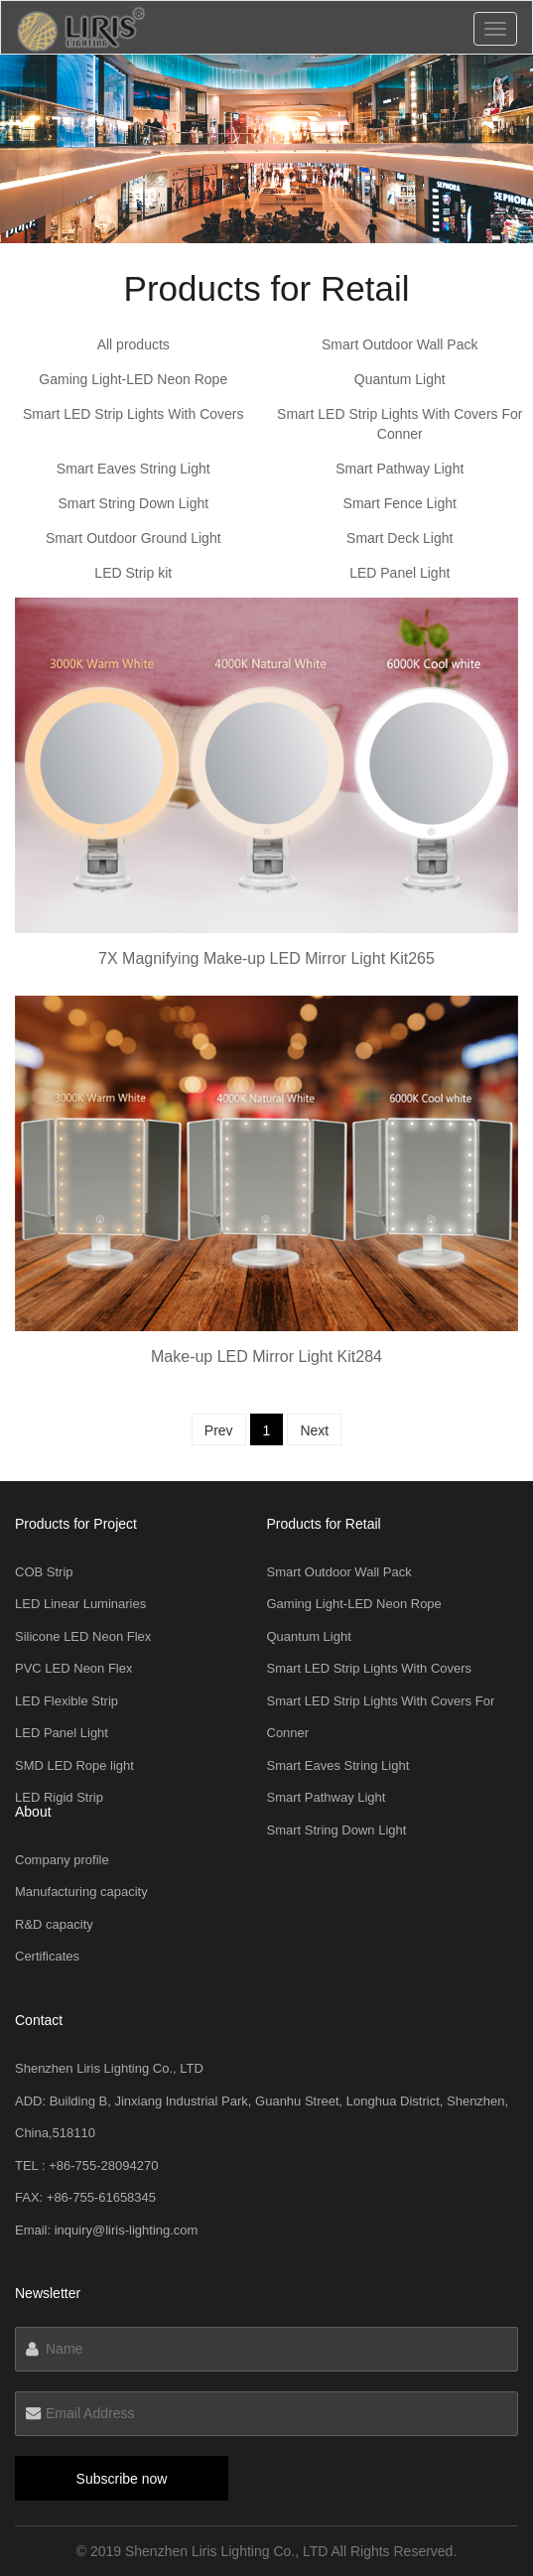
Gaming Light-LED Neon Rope (133, 379)
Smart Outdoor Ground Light (133, 538)
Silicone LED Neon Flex (83, 1636)
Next (314, 1430)
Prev (218, 1430)
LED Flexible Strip (66, 1701)
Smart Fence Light (400, 503)
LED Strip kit (133, 573)
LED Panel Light (399, 573)
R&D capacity (54, 1924)
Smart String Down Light (133, 503)
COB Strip (44, 1571)
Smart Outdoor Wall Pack (399, 344)
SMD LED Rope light (74, 1765)
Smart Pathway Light (399, 468)
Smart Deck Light (399, 538)
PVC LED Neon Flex (74, 1668)
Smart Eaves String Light (133, 468)
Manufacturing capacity (81, 1891)
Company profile (62, 1859)
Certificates (47, 1956)
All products (133, 344)
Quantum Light (400, 379)
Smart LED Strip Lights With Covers (133, 414)
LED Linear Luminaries (80, 1603)
